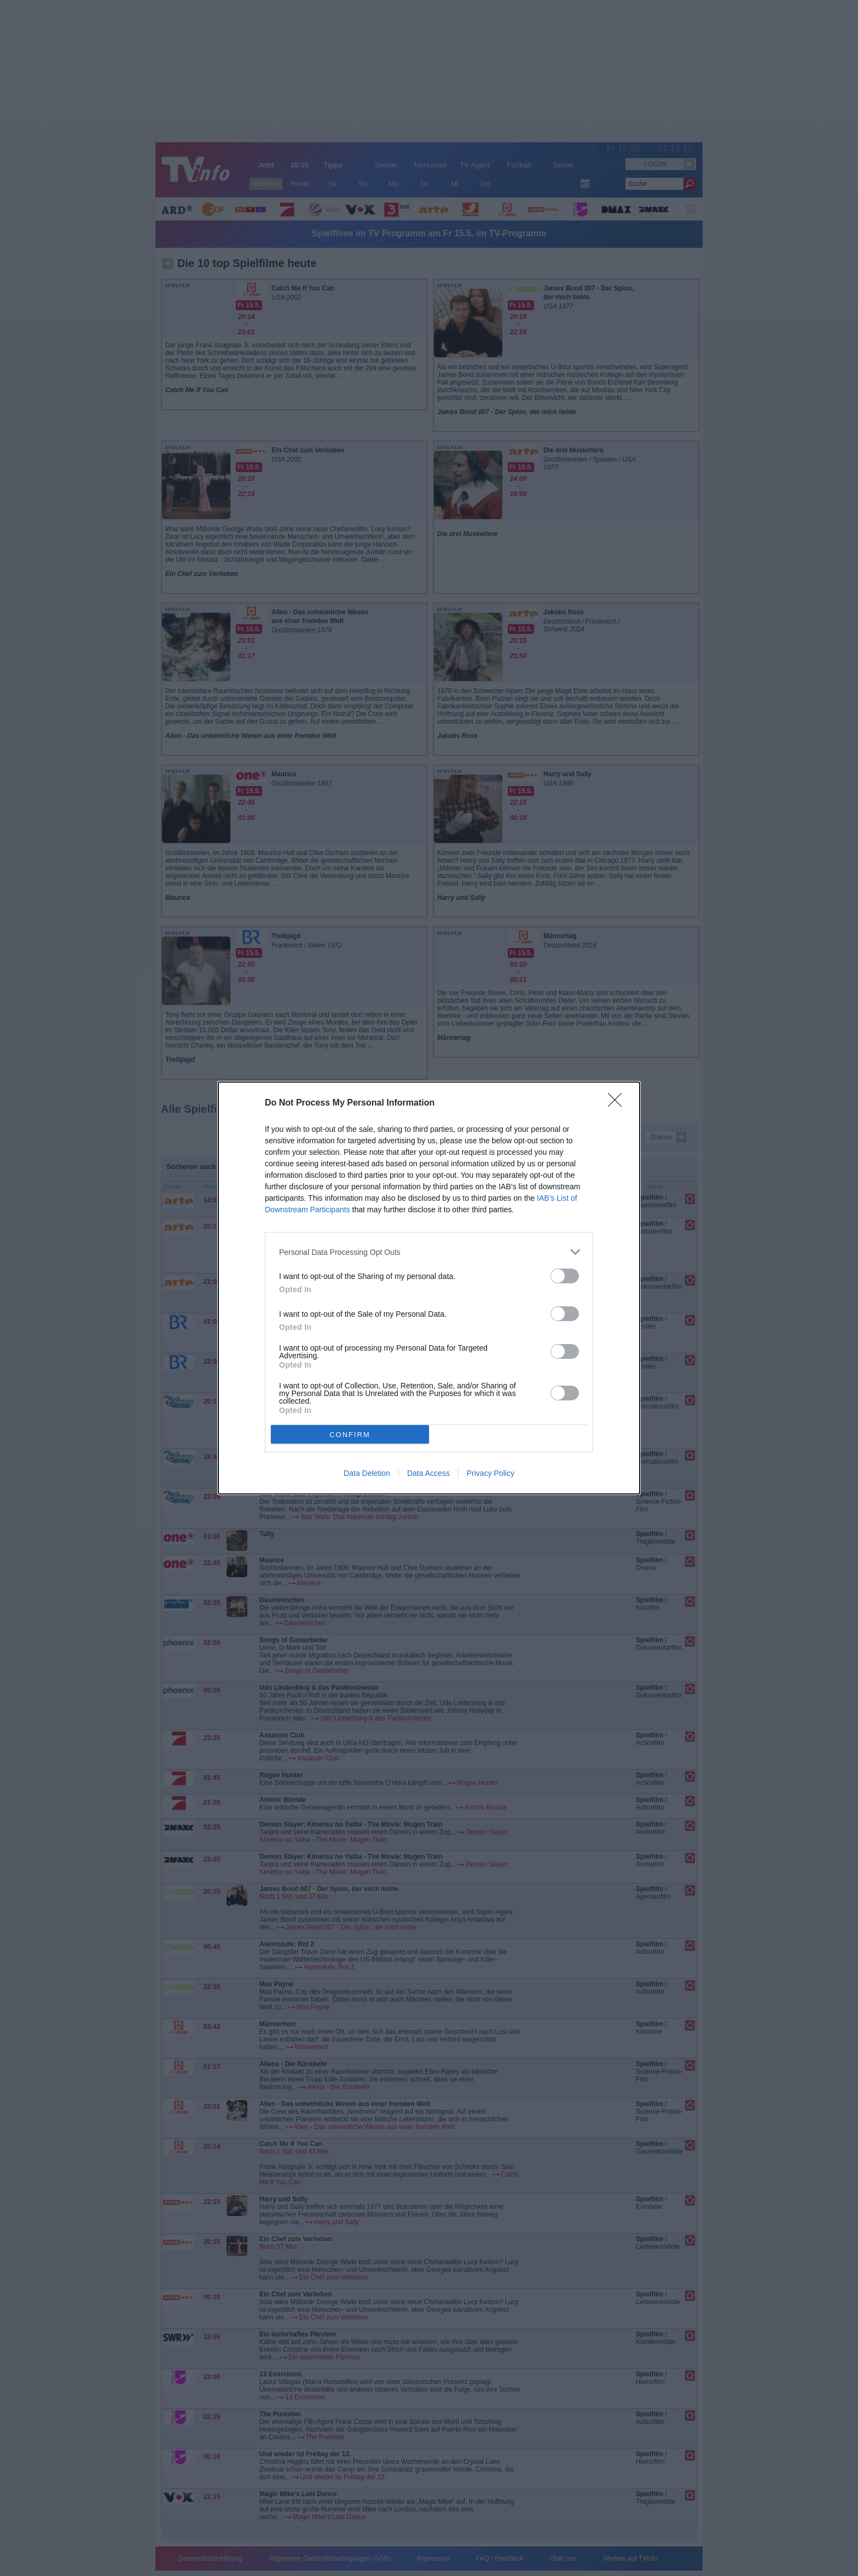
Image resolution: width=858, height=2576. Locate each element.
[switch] (564, 1276)
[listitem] (429, 1252)
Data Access (428, 1473)
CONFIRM (349, 1435)
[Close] (618, 1103)
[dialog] (429, 1288)
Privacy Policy (490, 1473)
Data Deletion (367, 1473)
